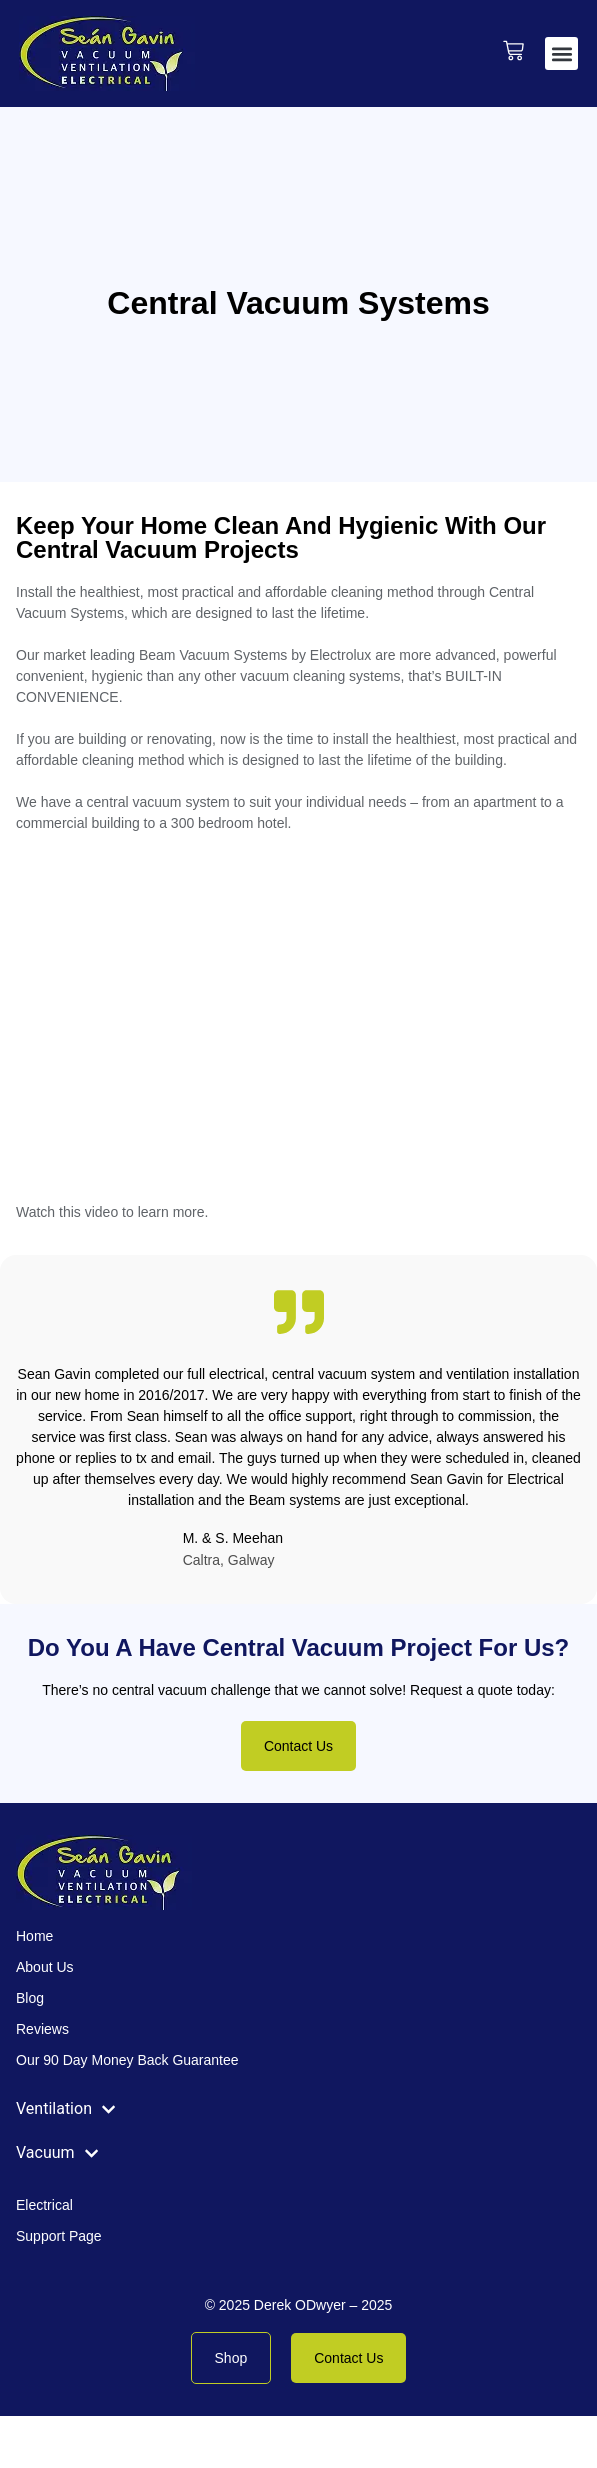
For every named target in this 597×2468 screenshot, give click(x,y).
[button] (561, 53)
